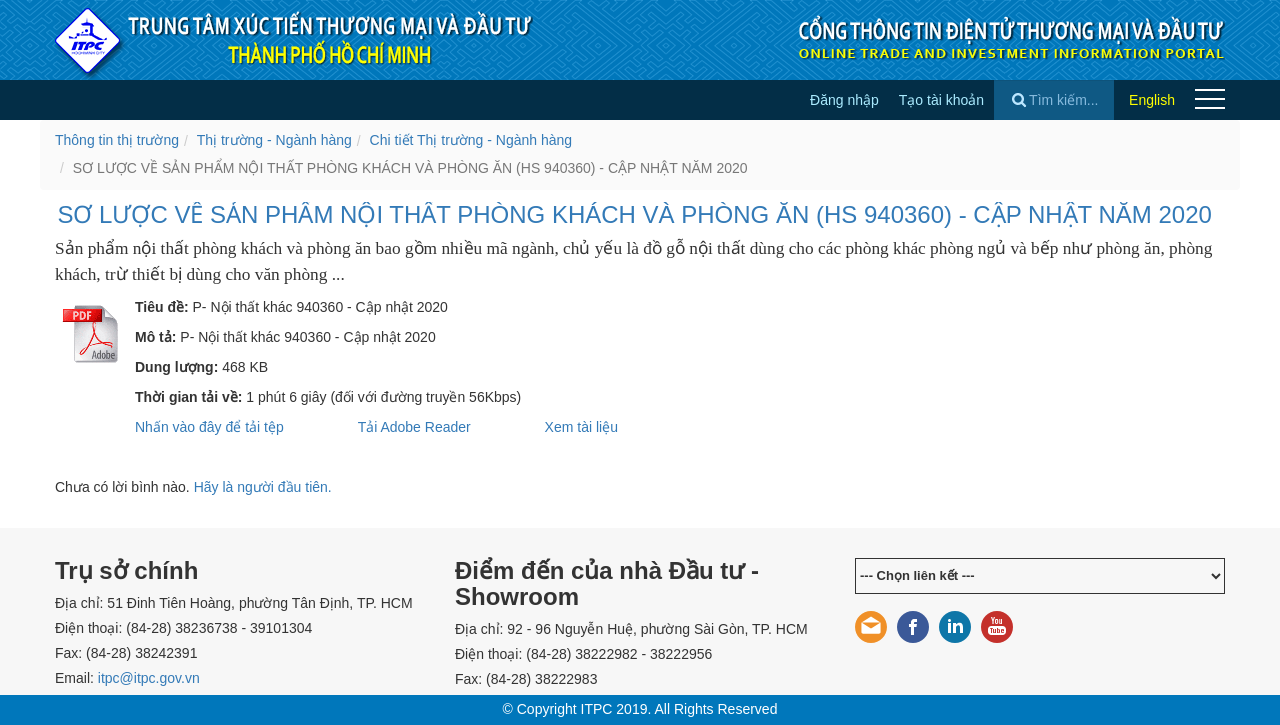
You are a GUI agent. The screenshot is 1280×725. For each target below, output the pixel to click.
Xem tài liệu (581, 427)
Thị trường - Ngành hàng (274, 140)
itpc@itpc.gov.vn (149, 678)
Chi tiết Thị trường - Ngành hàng (471, 140)
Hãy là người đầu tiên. (263, 487)
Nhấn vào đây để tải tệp (209, 427)
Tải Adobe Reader (414, 427)
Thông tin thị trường (117, 140)
